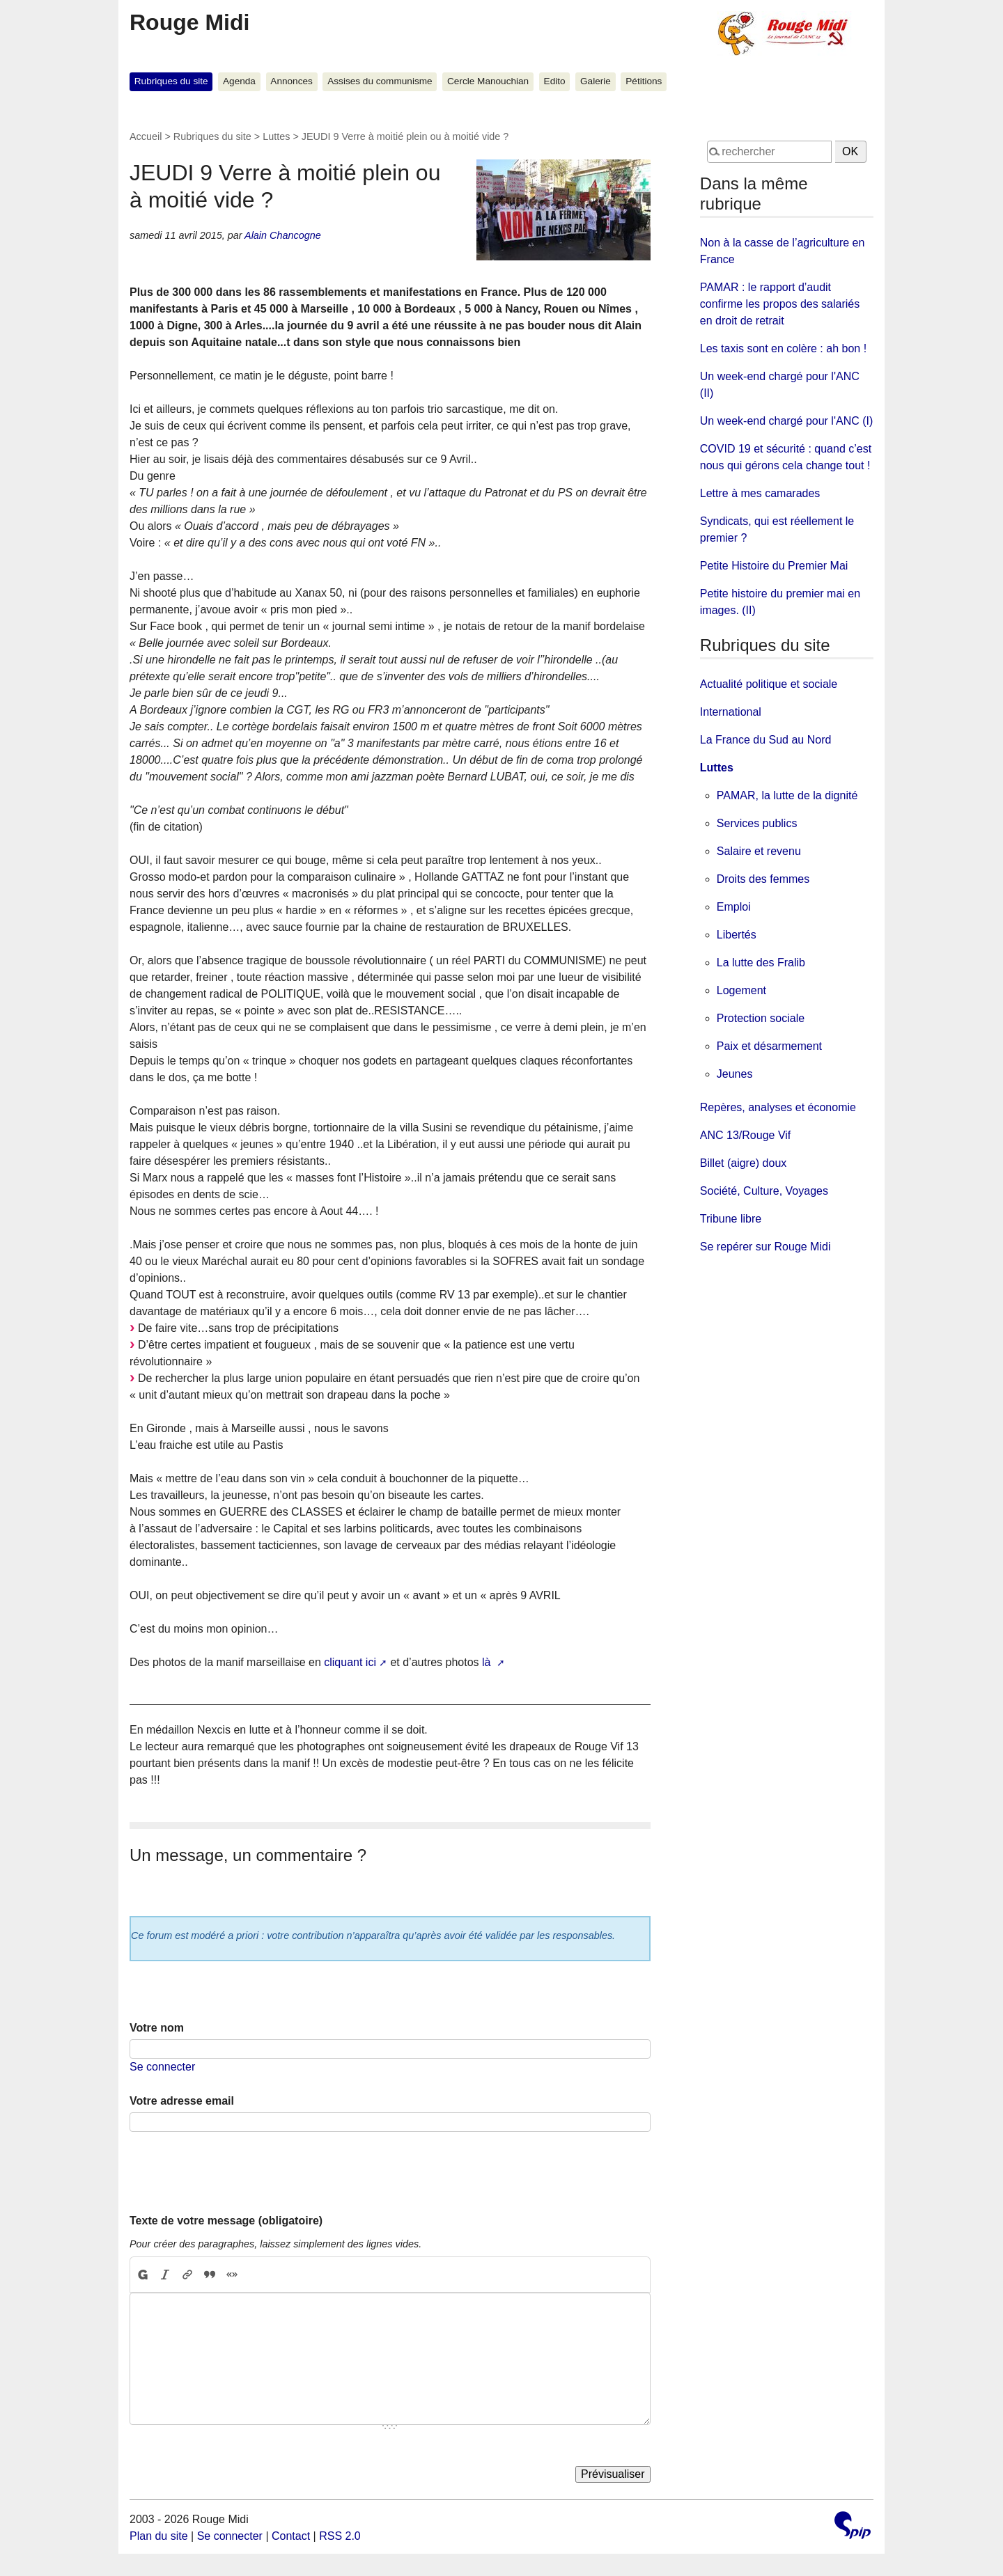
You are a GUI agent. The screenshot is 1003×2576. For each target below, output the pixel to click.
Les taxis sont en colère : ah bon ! (783, 348)
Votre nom (157, 2028)
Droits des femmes (763, 879)
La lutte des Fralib (761, 962)
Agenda (239, 81)
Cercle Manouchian (488, 81)
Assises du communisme (379, 81)
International (730, 712)
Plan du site (159, 2536)
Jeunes (735, 1074)
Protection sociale (760, 1018)
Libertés (736, 935)
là (488, 1662)
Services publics (757, 823)
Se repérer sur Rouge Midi (765, 1246)
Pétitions (643, 81)
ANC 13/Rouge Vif (745, 1135)
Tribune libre (730, 1219)
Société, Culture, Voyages (764, 1191)
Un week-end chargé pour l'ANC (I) (786, 421)
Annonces (291, 81)
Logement (741, 990)
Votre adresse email (182, 2101)
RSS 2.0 (340, 2536)
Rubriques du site (171, 81)
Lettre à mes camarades (760, 493)
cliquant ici (350, 1662)
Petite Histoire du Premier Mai (774, 566)
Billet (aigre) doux (743, 1163)
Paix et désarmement (769, 1046)
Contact (291, 2536)
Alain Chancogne (282, 235)
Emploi (734, 907)
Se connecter (162, 2067)
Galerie (595, 81)
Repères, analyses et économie (778, 1107)
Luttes (276, 136)
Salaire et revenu (759, 851)
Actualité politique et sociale (768, 684)
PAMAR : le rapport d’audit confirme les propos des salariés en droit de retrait (780, 304)
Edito (555, 81)
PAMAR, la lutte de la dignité (787, 795)
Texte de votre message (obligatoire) (226, 2220)
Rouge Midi (189, 22)
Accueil (146, 136)
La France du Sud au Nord (766, 740)
